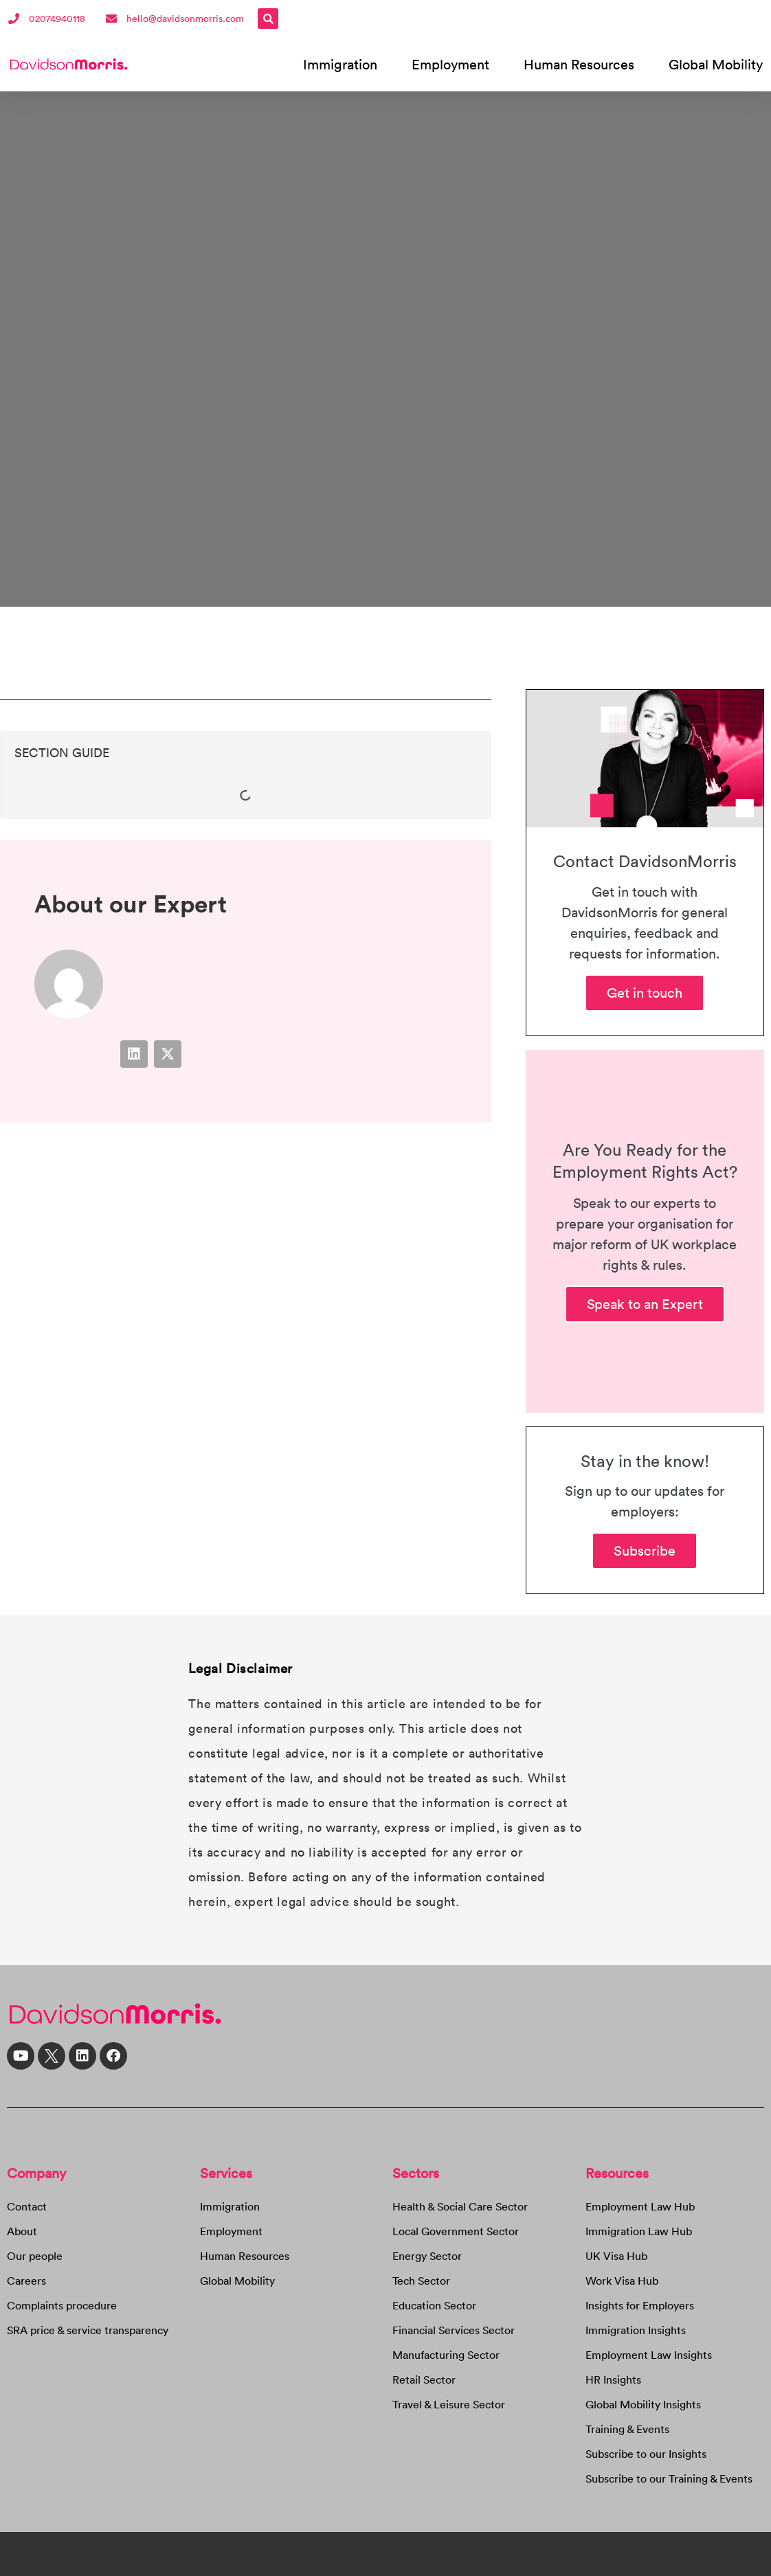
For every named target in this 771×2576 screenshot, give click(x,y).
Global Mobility (716, 64)
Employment (450, 64)
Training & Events (627, 2429)
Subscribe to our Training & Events (668, 2478)
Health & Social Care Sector (460, 2206)
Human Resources (579, 64)
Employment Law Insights (648, 2355)
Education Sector (434, 2305)
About (22, 2231)
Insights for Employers (639, 2305)
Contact (27, 2206)
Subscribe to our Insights (645, 2454)
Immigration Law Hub (638, 2231)
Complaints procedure (62, 2305)
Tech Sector (421, 2280)
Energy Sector (427, 2256)
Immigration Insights (635, 2330)
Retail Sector (424, 2379)
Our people (35, 2256)
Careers (26, 2280)
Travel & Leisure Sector (448, 2404)
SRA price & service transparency (87, 2330)
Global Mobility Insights (643, 2404)
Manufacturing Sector (446, 2355)
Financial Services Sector (453, 2330)
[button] (268, 18)
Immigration (340, 64)
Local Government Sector (455, 2231)
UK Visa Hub (616, 2256)
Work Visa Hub (621, 2280)
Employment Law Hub (640, 2206)
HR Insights (613, 2379)
